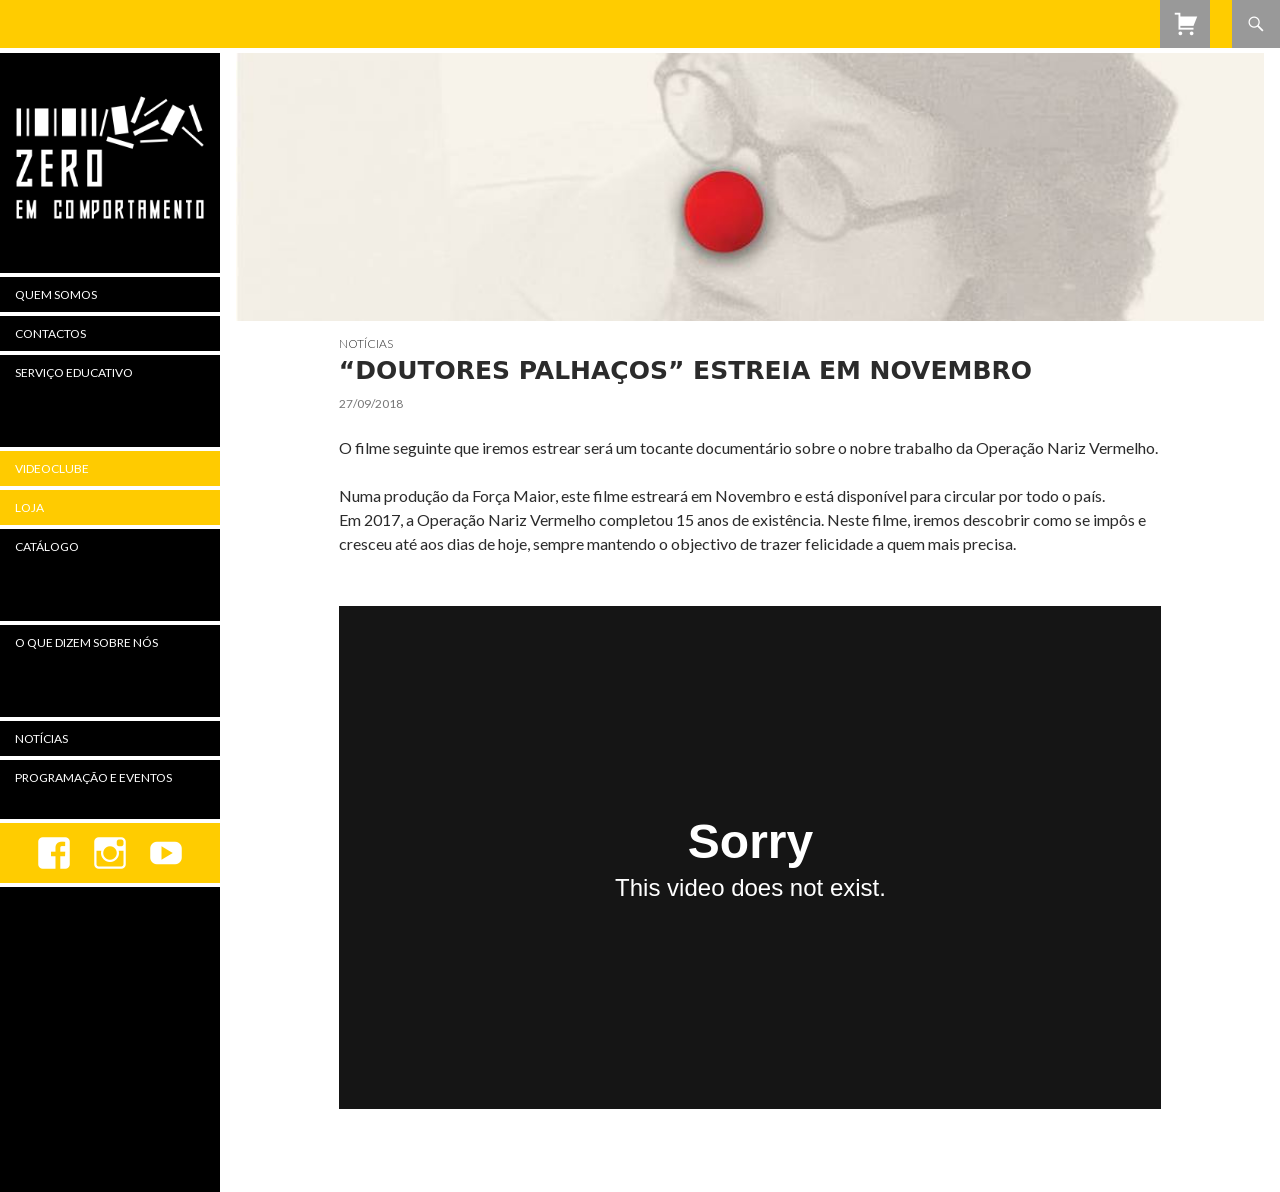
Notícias (366, 343)
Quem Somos (56, 294)
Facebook (54, 853)
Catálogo (47, 546)
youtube (166, 853)
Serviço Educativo (74, 372)
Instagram (110, 853)
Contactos (50, 333)
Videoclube (52, 468)
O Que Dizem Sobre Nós (86, 642)
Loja (29, 507)
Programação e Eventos (93, 777)
